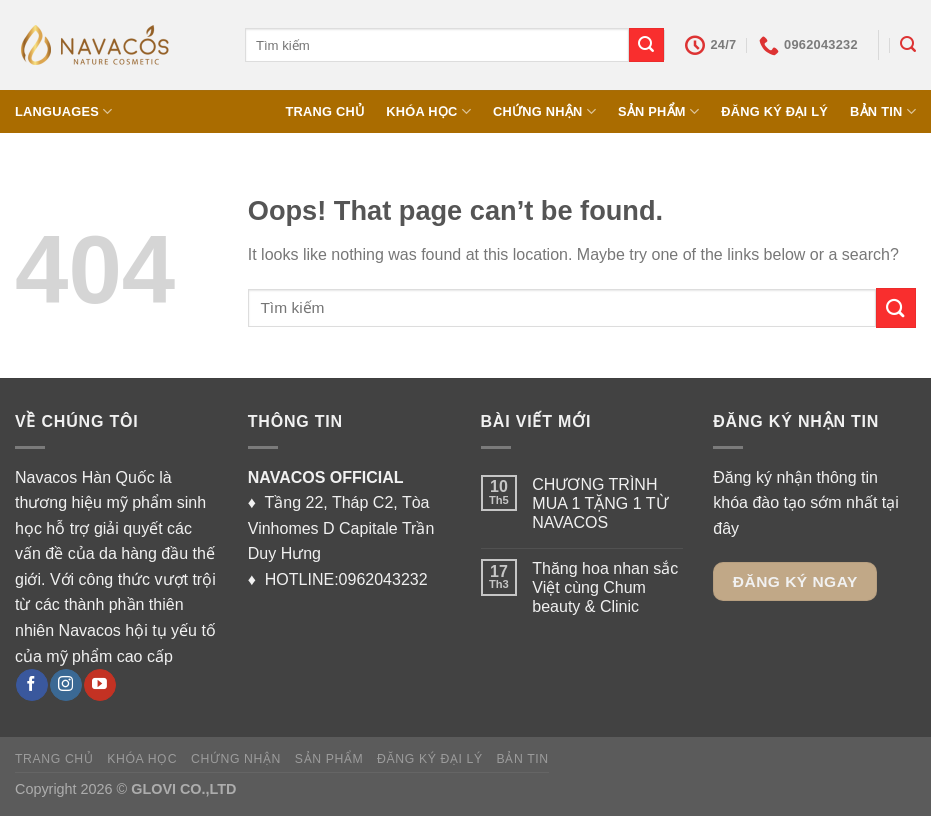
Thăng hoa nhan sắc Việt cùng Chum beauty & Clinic (605, 587)
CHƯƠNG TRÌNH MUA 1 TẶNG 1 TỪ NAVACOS (602, 503)
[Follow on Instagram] (65, 685)
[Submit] (646, 45)
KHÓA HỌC (428, 111)
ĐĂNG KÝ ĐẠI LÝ (774, 111)
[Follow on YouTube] (99, 685)
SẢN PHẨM (658, 111)
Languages (64, 111)
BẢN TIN (883, 111)
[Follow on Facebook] (31, 685)
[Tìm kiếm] (908, 44)
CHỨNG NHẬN (544, 111)
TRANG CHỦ (324, 111)
